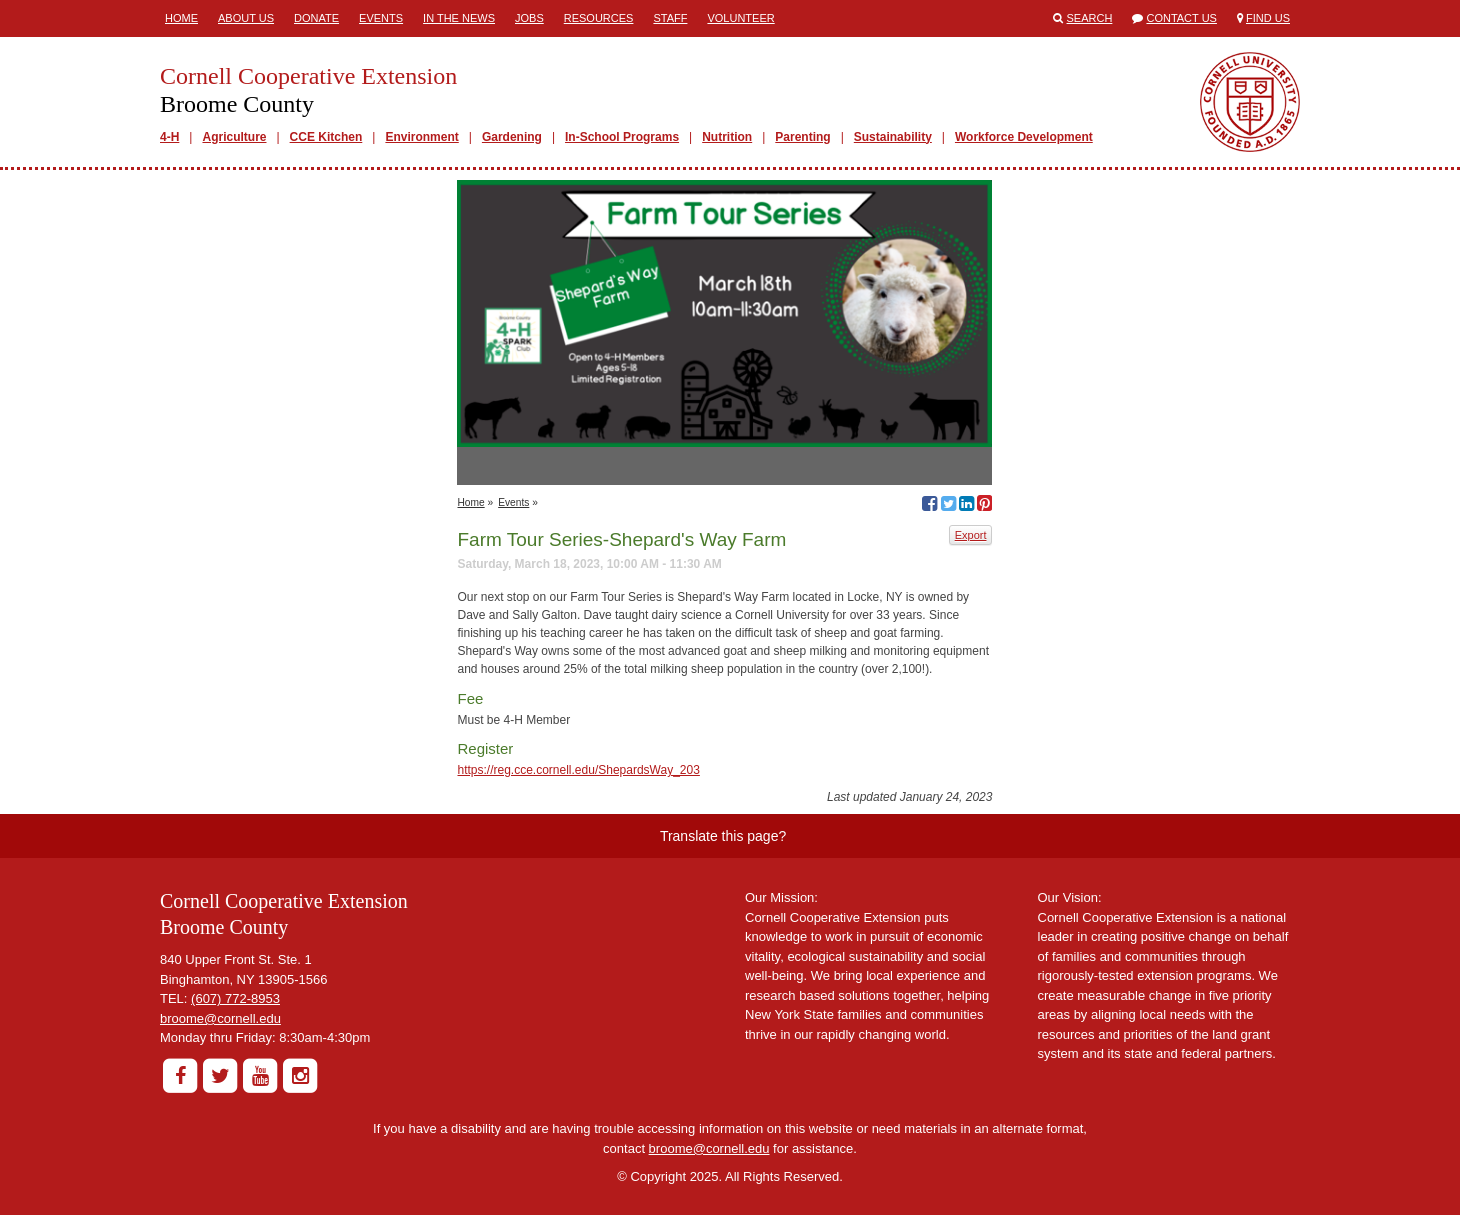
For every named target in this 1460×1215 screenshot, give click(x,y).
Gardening (512, 137)
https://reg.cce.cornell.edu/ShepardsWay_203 (578, 770)
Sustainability (893, 137)
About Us (246, 18)
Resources (599, 18)
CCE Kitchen (326, 137)
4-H (169, 137)
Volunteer (740, 18)
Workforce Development (1024, 137)
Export (971, 535)
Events (381, 18)
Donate (316, 18)
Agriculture (234, 137)
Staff (670, 18)
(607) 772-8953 (235, 998)
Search (1090, 18)
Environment (421, 137)
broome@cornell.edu (220, 1018)
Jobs (529, 18)
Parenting (802, 137)
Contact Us (1181, 18)
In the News (459, 18)
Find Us (1268, 18)
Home (181, 18)
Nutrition (727, 137)
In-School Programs (622, 137)
